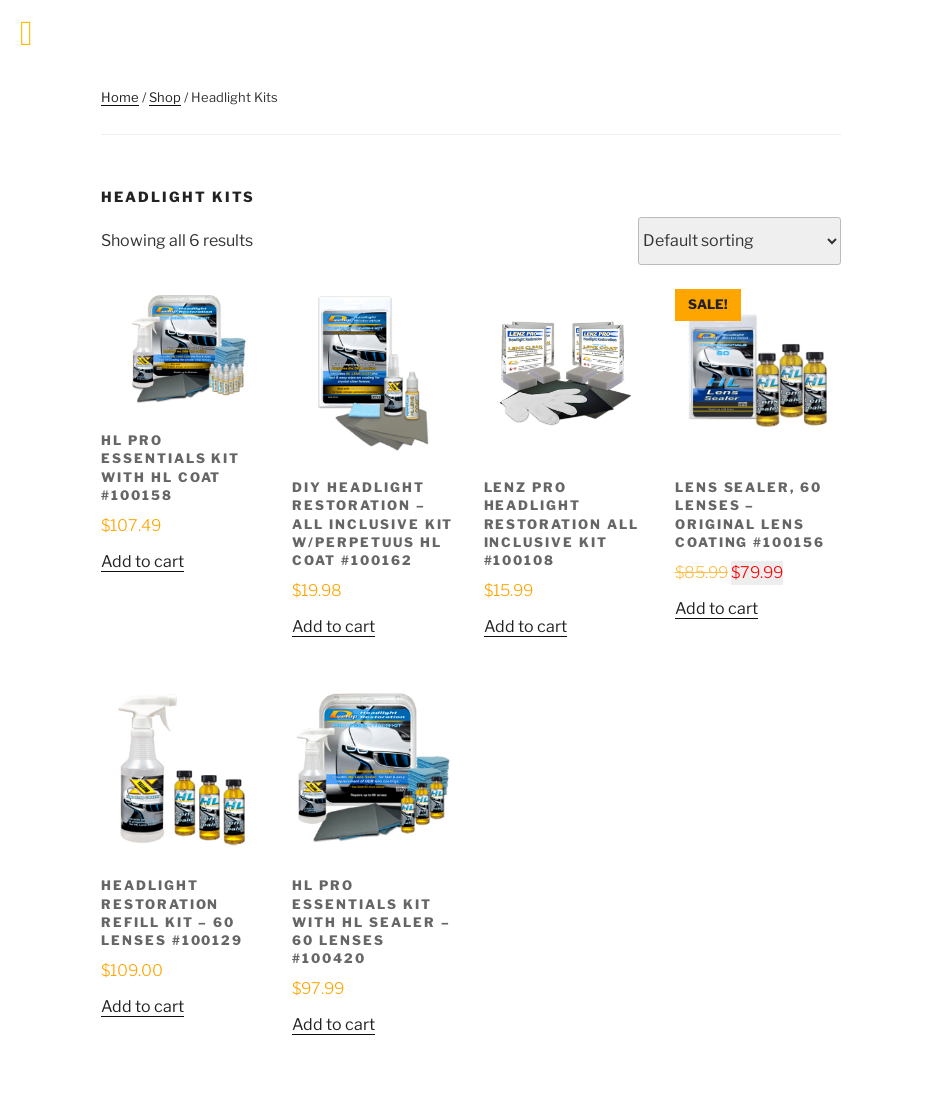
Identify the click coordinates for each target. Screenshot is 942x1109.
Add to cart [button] (142, 561)
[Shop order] (739, 241)
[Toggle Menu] (26, 33)
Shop (165, 97)
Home (120, 97)
